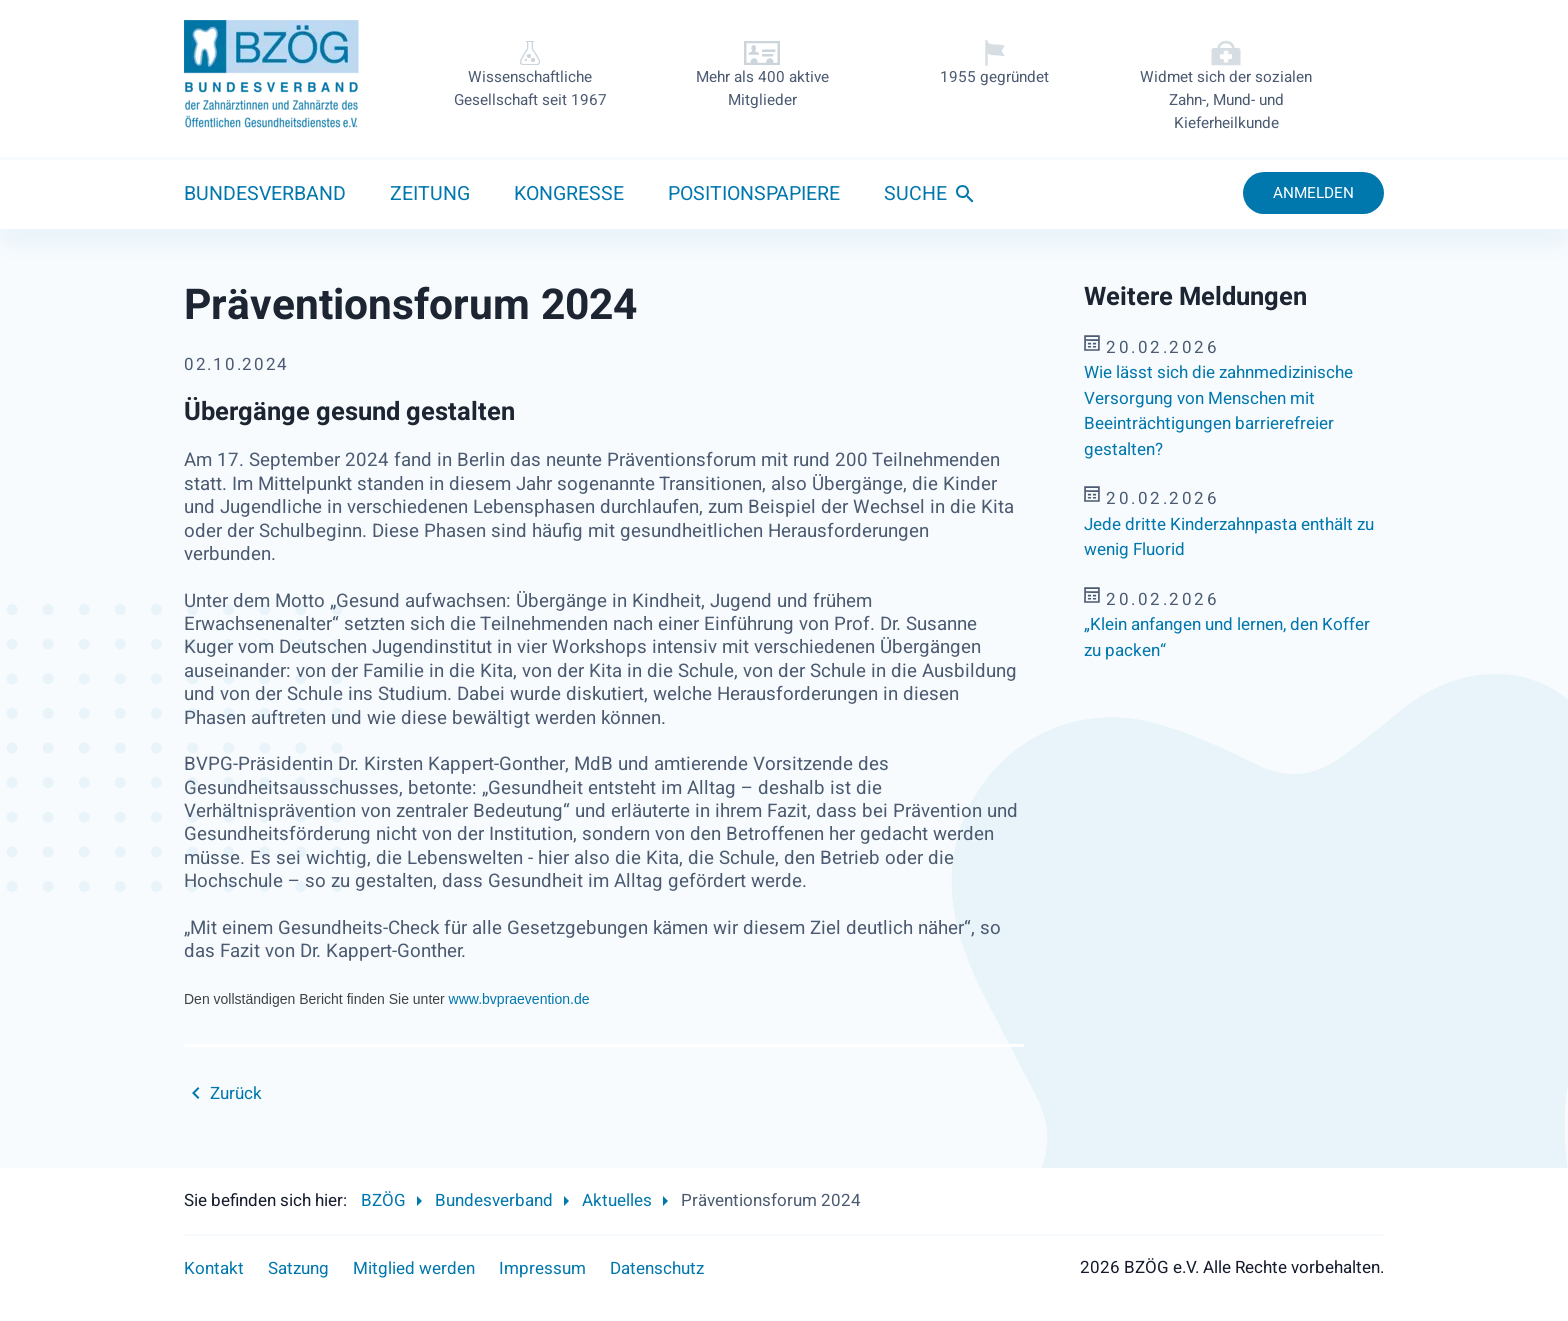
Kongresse (569, 194)
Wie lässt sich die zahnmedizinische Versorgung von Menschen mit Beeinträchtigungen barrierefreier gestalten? (1218, 411)
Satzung (298, 1268)
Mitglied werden (414, 1268)
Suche (915, 194)
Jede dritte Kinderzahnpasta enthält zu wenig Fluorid (1229, 537)
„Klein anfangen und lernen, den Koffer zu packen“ (1227, 637)
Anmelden (1313, 193)
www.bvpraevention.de (519, 999)
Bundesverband (265, 194)
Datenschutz (657, 1268)
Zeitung (430, 194)
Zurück (236, 1093)
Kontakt (214, 1268)
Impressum (542, 1268)
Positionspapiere (754, 194)
